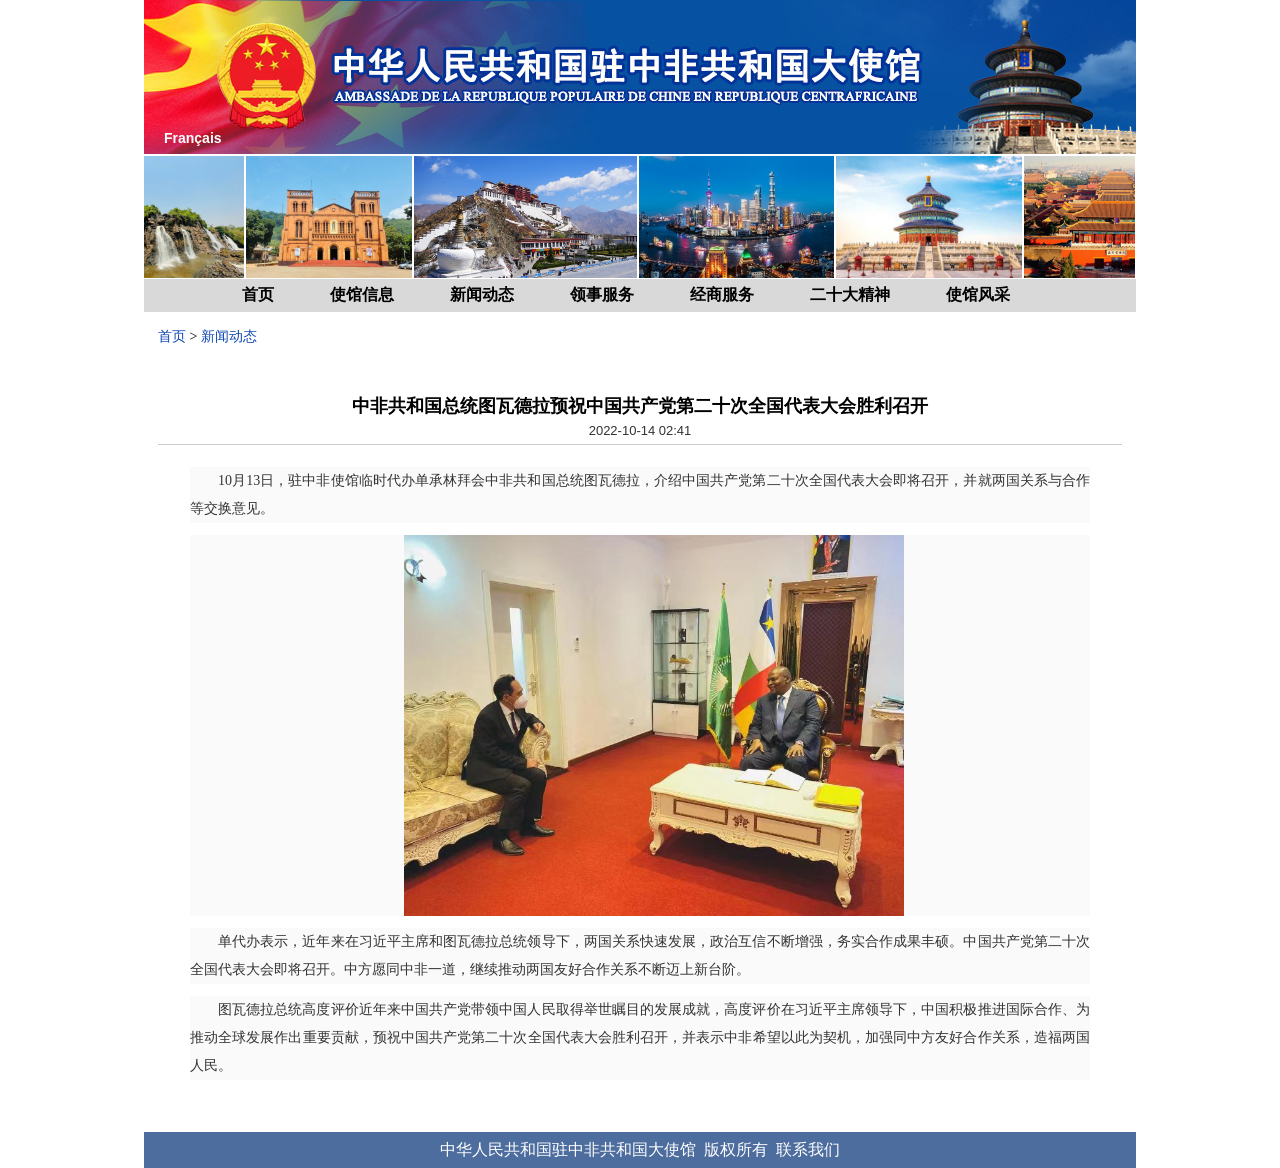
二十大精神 (850, 294)
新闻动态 (482, 294)
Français (193, 138)
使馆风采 (978, 294)
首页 (258, 294)
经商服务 (722, 294)
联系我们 (808, 1149)
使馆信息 (362, 294)
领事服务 (602, 294)
